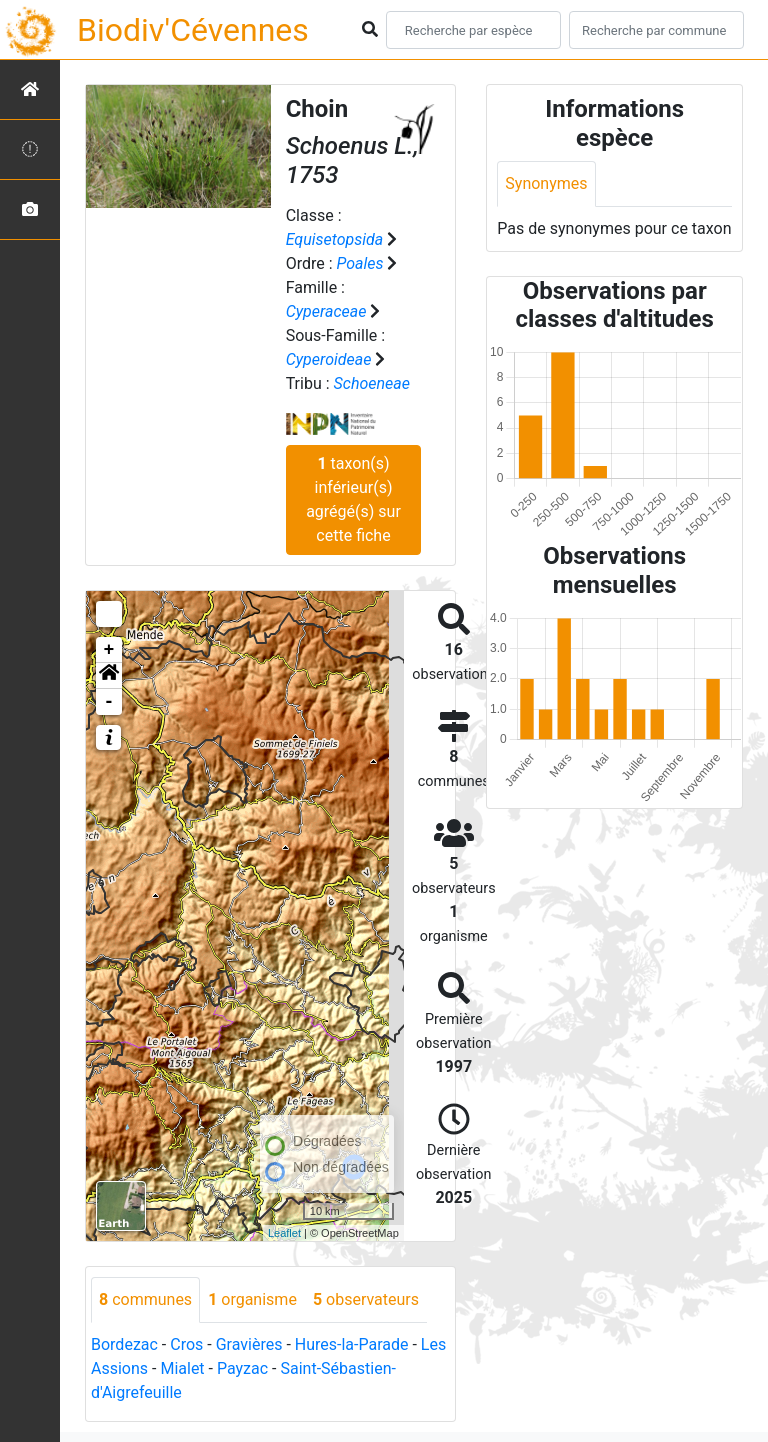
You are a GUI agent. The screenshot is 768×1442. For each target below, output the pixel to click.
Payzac (242, 1368)
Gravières (249, 1344)
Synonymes (546, 183)
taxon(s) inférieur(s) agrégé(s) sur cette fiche (353, 499)
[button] (109, 676)
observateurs (366, 1299)
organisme (252, 1299)
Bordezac (124, 1344)
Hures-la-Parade (352, 1344)
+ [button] (109, 650)
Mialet (182, 1368)
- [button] (109, 702)
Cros (186, 1344)
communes (145, 1299)
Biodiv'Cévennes (193, 30)
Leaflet (284, 1233)
